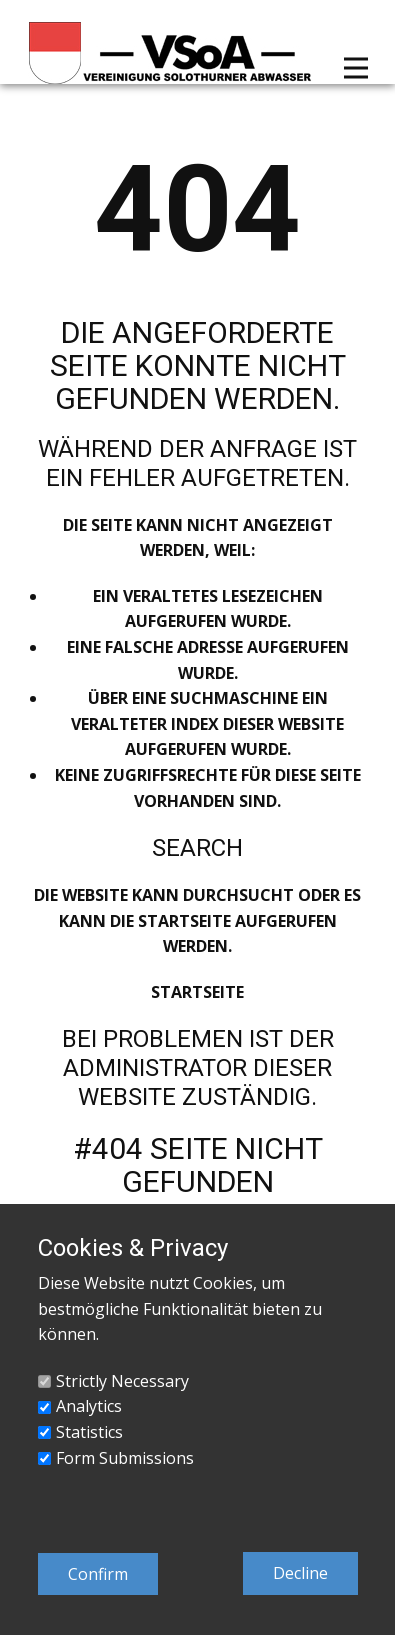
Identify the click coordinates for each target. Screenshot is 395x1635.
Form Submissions (125, 1458)
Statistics (89, 1432)
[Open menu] (356, 68)
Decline (300, 1573)
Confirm (98, 1574)
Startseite (197, 992)
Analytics (89, 1406)
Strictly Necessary (122, 1381)
